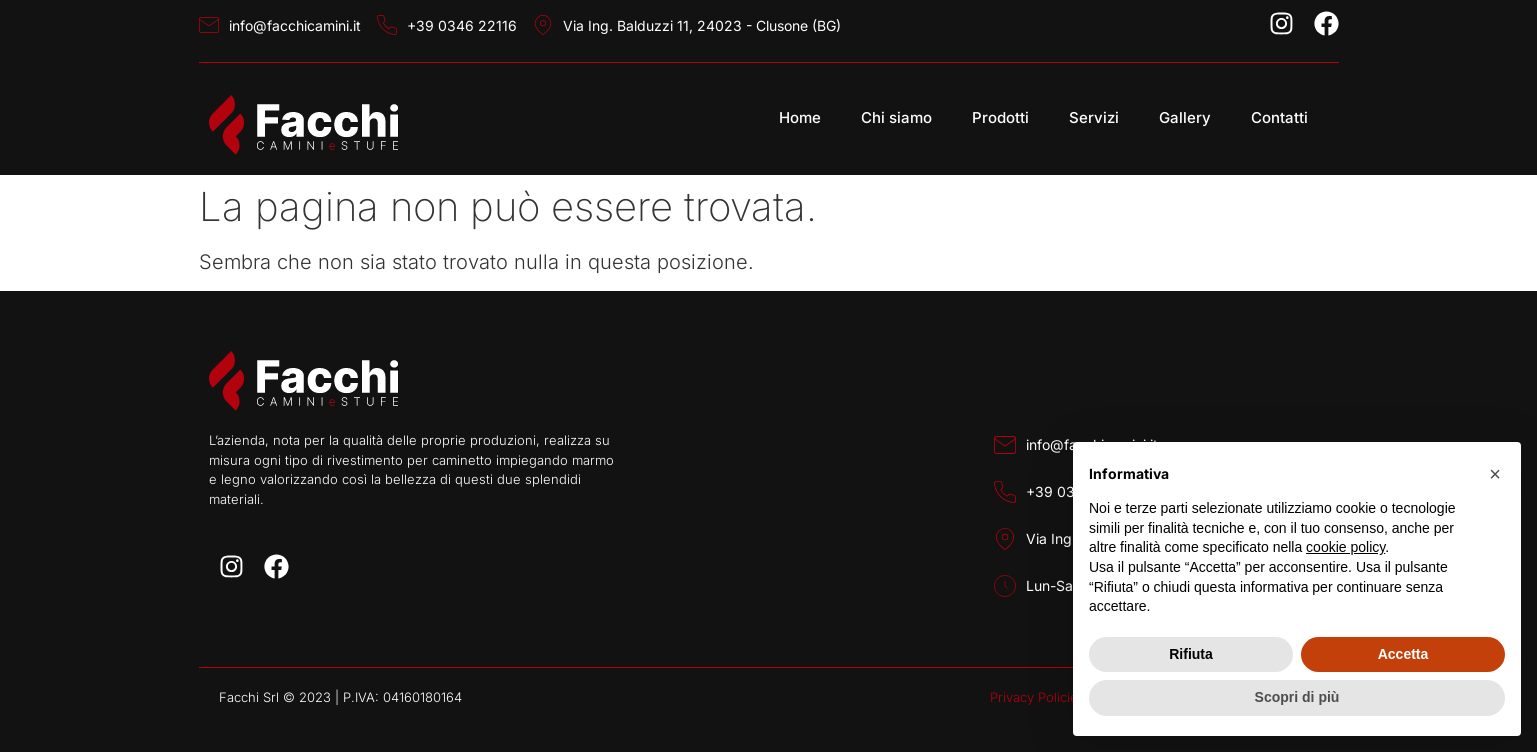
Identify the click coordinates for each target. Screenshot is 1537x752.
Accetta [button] (1403, 654)
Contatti (1279, 117)
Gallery (1185, 117)
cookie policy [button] (1345, 547)
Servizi (1094, 117)
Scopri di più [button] (1297, 697)
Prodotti (1000, 117)
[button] (1495, 474)
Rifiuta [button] (1191, 654)
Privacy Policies (1037, 697)
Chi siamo (896, 117)
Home (800, 117)
